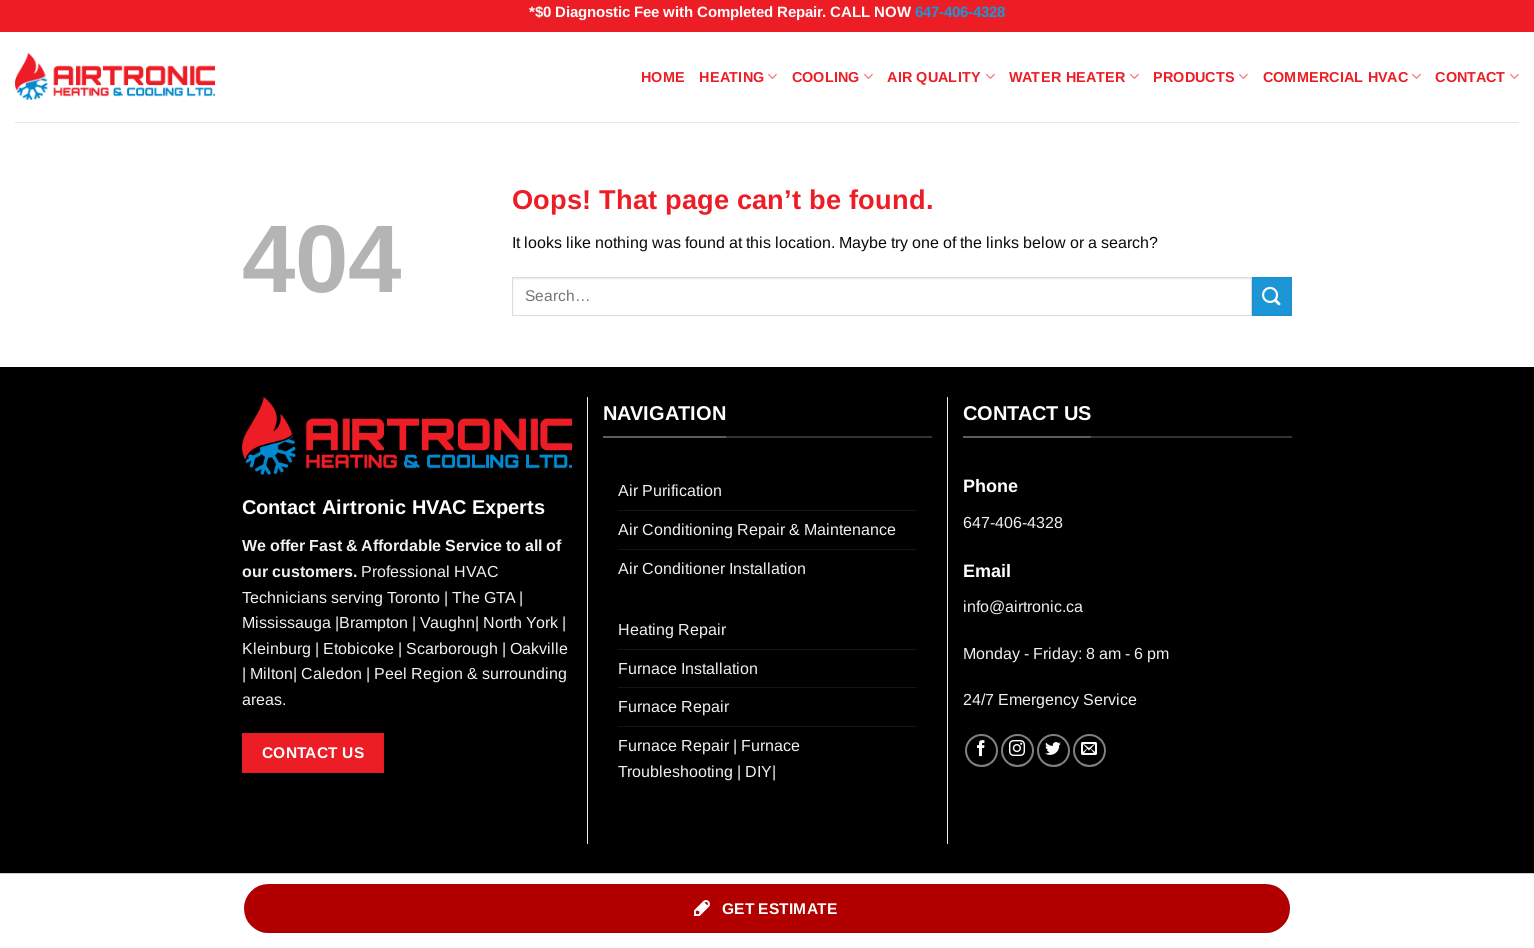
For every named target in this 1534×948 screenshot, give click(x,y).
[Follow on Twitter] (1053, 750)
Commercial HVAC (1342, 76)
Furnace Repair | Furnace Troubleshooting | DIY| (709, 758)
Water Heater (1074, 76)
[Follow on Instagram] (1017, 750)
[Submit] (1272, 296)
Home (663, 77)
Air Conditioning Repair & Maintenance (757, 529)
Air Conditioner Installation (712, 568)
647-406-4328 (960, 11)
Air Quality (941, 76)
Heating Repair (672, 629)
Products (1201, 76)
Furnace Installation (688, 668)
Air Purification (670, 490)
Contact (1477, 76)
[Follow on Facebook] (981, 750)
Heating (738, 76)
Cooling (833, 76)
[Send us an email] (1089, 750)
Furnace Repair (673, 706)
